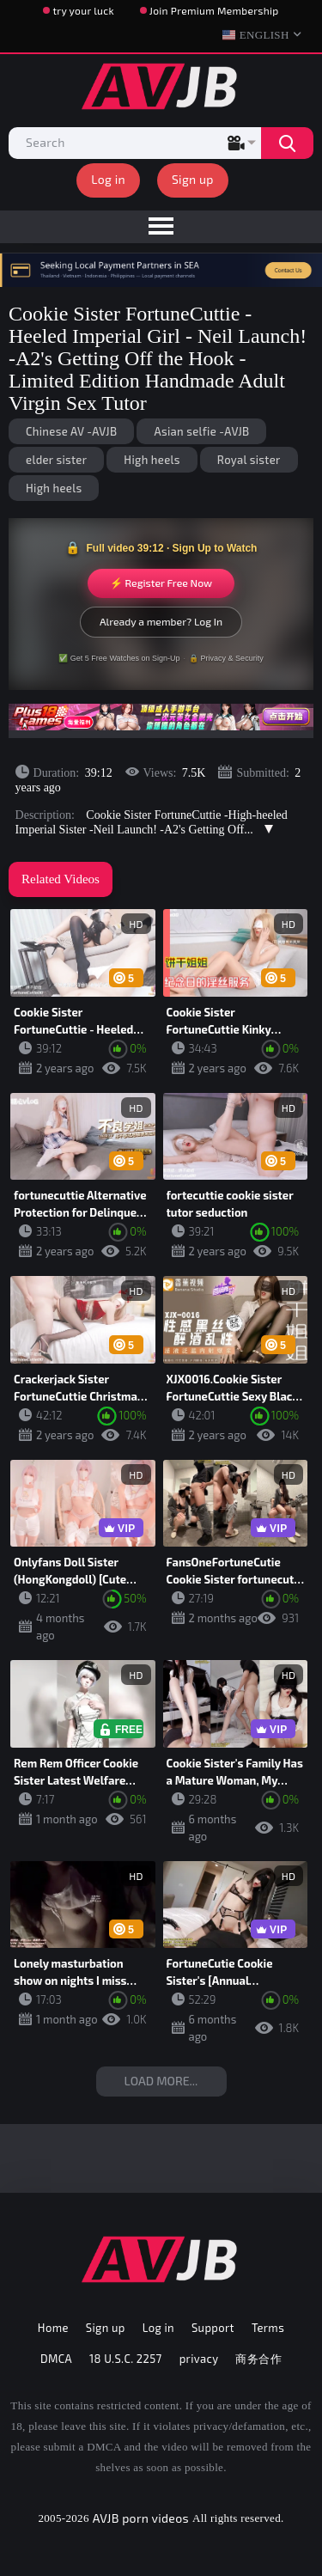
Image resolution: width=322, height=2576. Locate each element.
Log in (108, 179)
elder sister (56, 460)
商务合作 (258, 2358)
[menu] (161, 227)
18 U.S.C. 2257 (125, 2358)
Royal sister (249, 460)
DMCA (56, 2358)
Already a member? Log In (161, 621)
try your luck (82, 10)
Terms (268, 2328)
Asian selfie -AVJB (201, 431)
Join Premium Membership (214, 10)
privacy (199, 2358)
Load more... (161, 2080)
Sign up (193, 179)
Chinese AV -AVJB (71, 431)
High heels (151, 460)
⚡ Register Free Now (161, 583)
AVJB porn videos (141, 2518)
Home (53, 2328)
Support (212, 2328)
